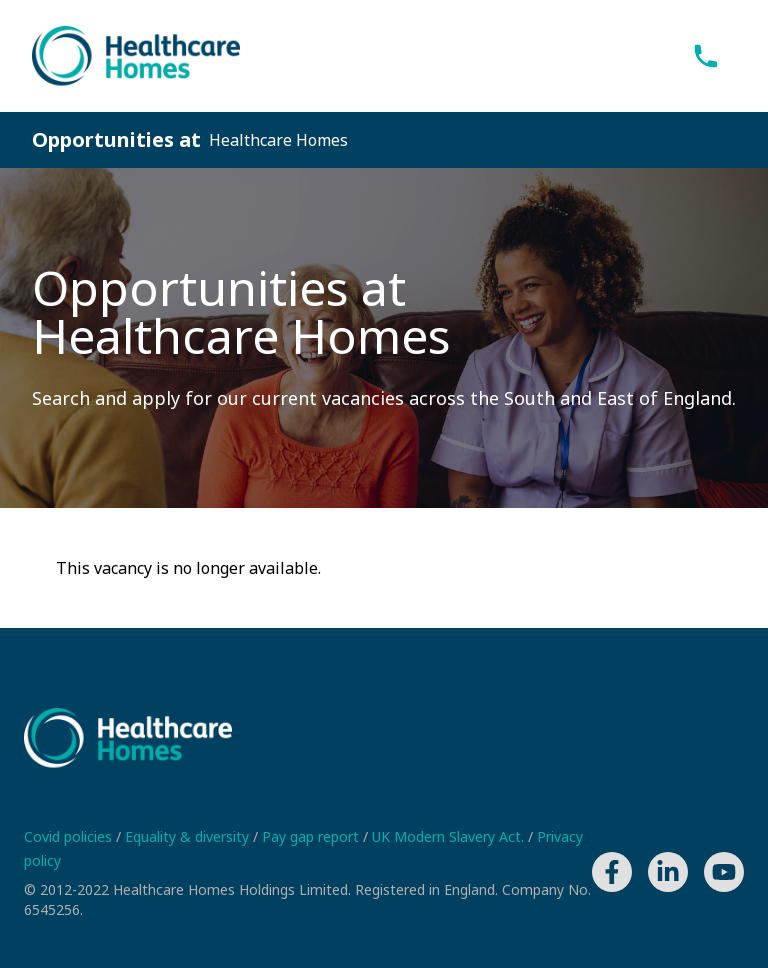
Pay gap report (312, 836)
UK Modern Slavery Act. (450, 836)
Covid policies (70, 836)
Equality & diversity (189, 836)
